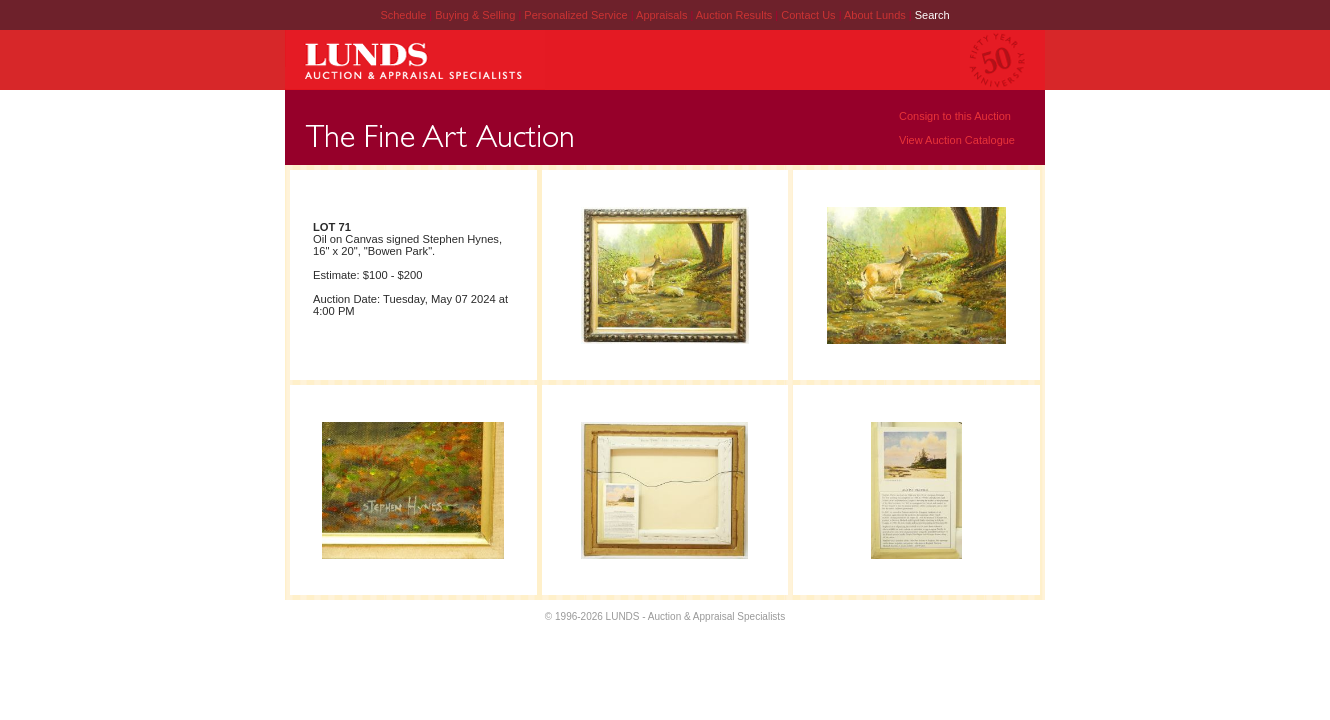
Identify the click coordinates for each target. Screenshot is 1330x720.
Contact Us (808, 15)
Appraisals (663, 15)
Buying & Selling (476, 15)
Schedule (403, 15)
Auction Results (735, 15)
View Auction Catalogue (957, 140)
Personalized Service (577, 15)
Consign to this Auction (955, 116)
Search (932, 15)
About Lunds (876, 15)
